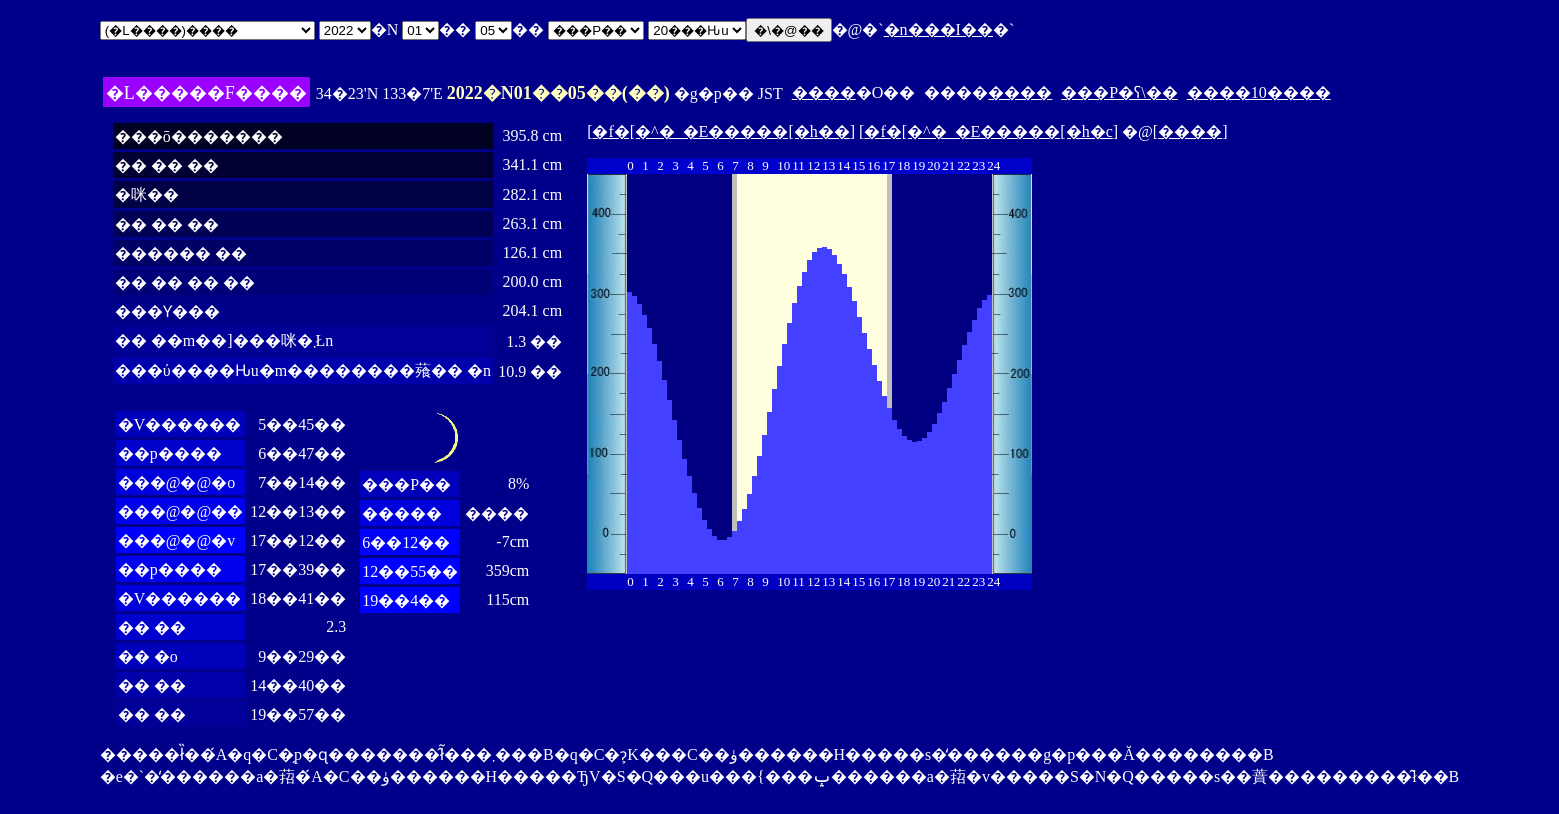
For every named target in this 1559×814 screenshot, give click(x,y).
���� (824, 92)
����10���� (1259, 92)
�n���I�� (938, 29)
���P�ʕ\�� (1119, 92)
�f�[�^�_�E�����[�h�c (988, 131)
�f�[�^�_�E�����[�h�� (720, 131)
